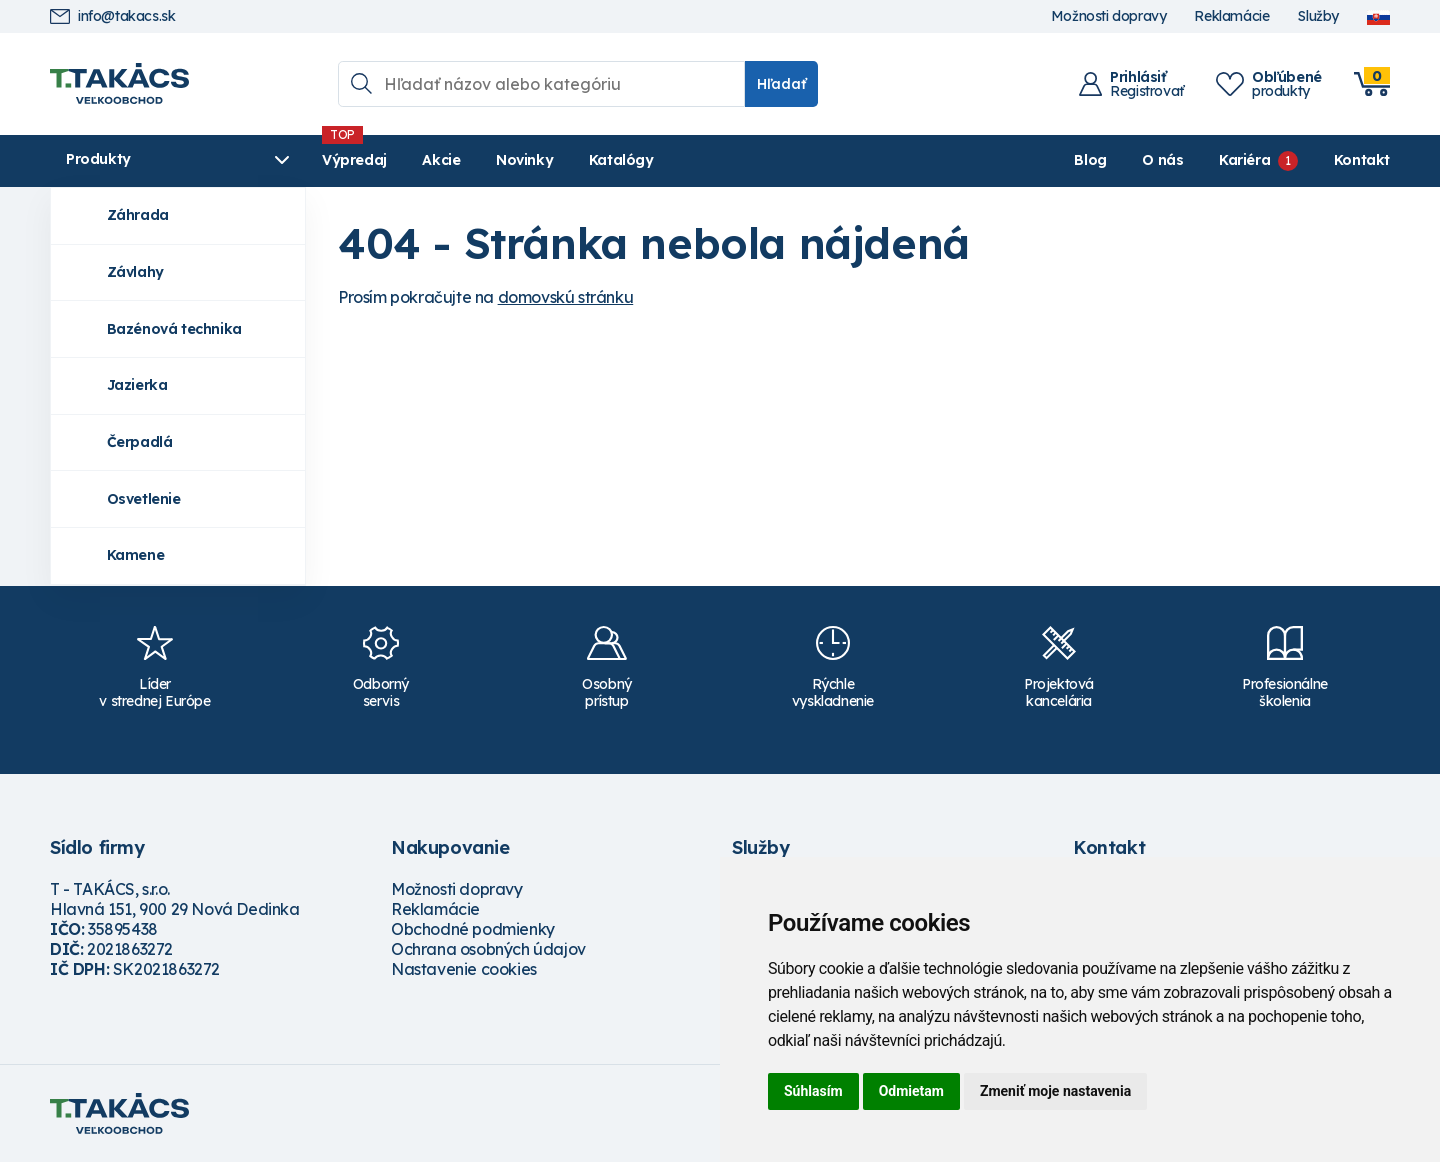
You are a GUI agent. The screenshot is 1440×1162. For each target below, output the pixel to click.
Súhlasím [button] (813, 1091)
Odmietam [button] (911, 1091)
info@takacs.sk (112, 16)
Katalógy (621, 160)
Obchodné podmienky (473, 929)
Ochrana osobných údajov (488, 949)
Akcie (441, 160)
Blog (1090, 160)
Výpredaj (354, 160)
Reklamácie (1231, 16)
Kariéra (1244, 160)
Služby (1318, 16)
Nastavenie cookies (464, 969)
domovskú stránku (566, 297)
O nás (1162, 160)
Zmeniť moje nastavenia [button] (1055, 1091)
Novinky (524, 160)
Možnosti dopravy (1109, 16)
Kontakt (1362, 160)
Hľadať (781, 84)
